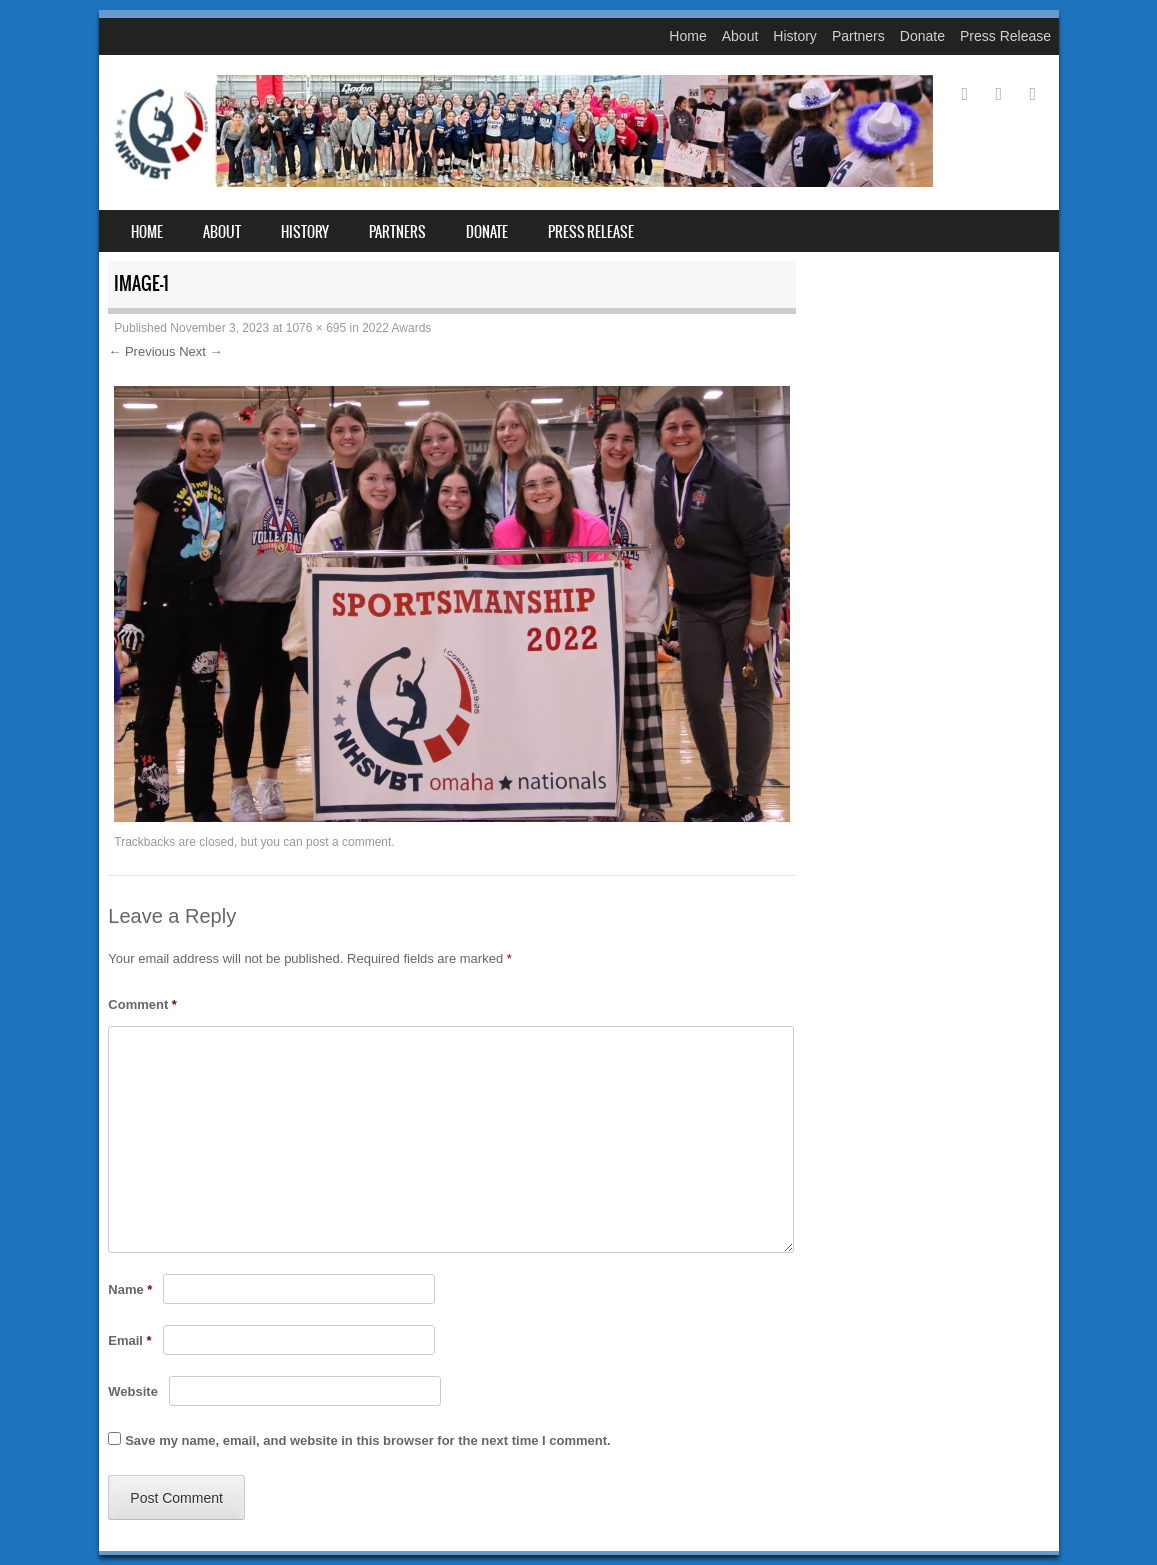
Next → (200, 351)
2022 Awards (396, 328)
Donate (922, 36)
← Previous (141, 351)
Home (687, 36)
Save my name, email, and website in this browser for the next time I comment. (367, 1440)
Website (133, 1391)
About (740, 36)
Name (130, 1289)
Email (129, 1340)
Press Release (1005, 36)
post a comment (348, 842)
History (795, 36)
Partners (858, 36)
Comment (142, 1004)
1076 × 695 (316, 328)
